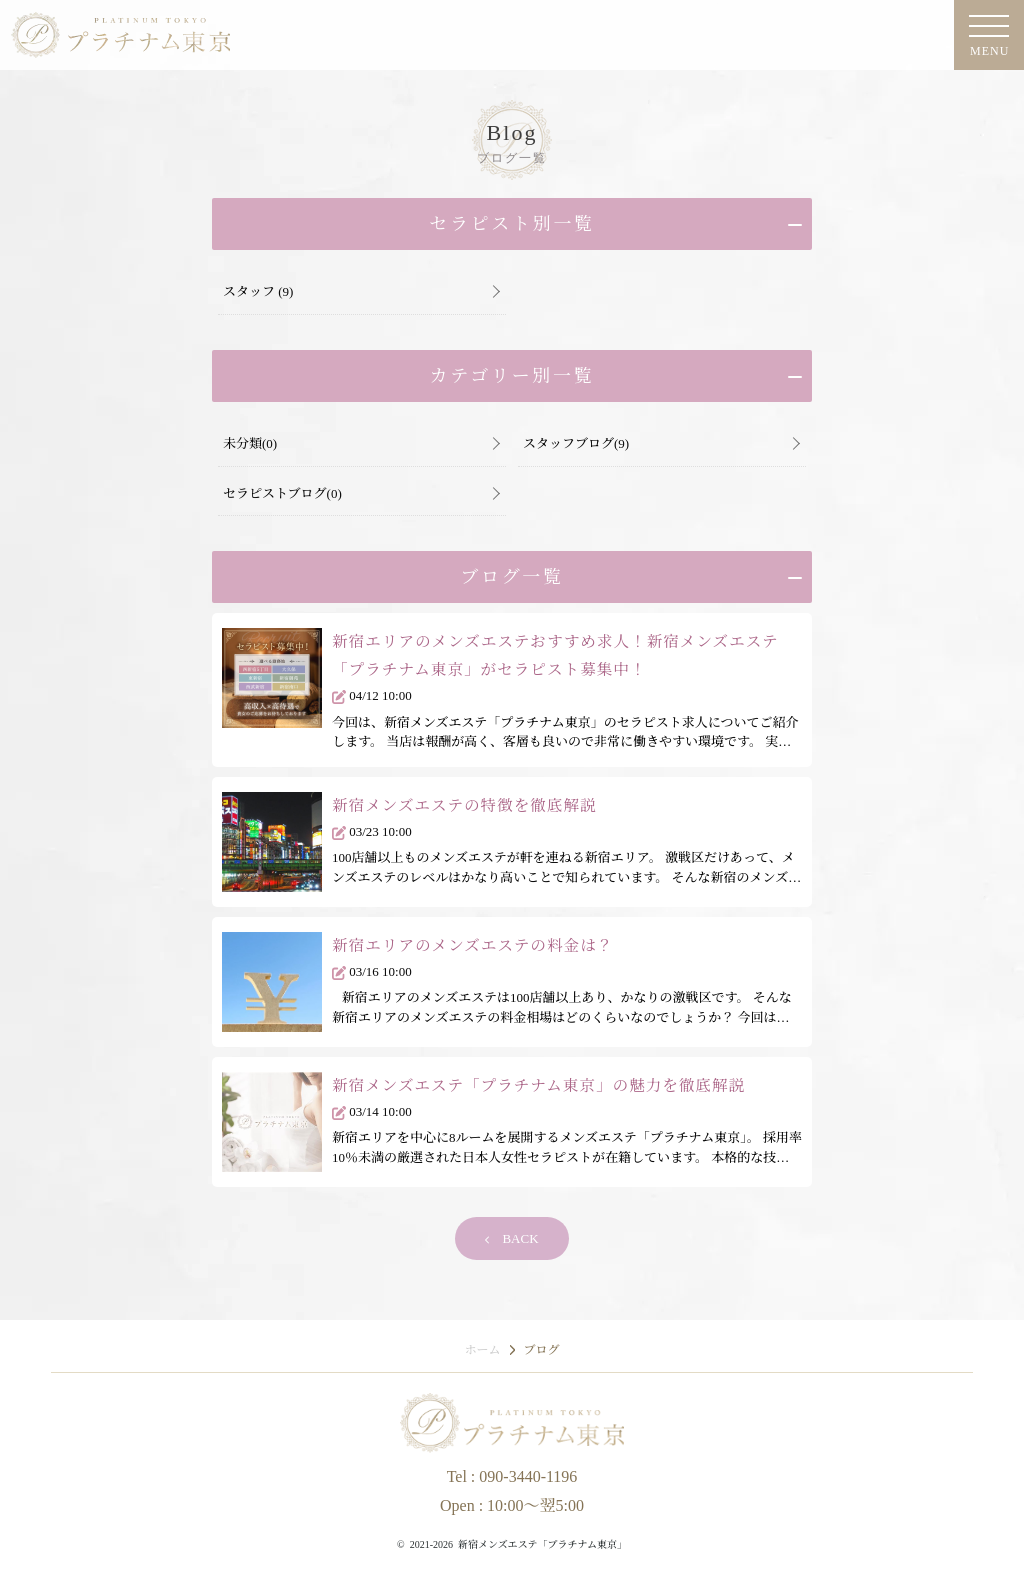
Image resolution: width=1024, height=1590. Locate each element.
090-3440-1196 (528, 1476)
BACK (511, 1238)
